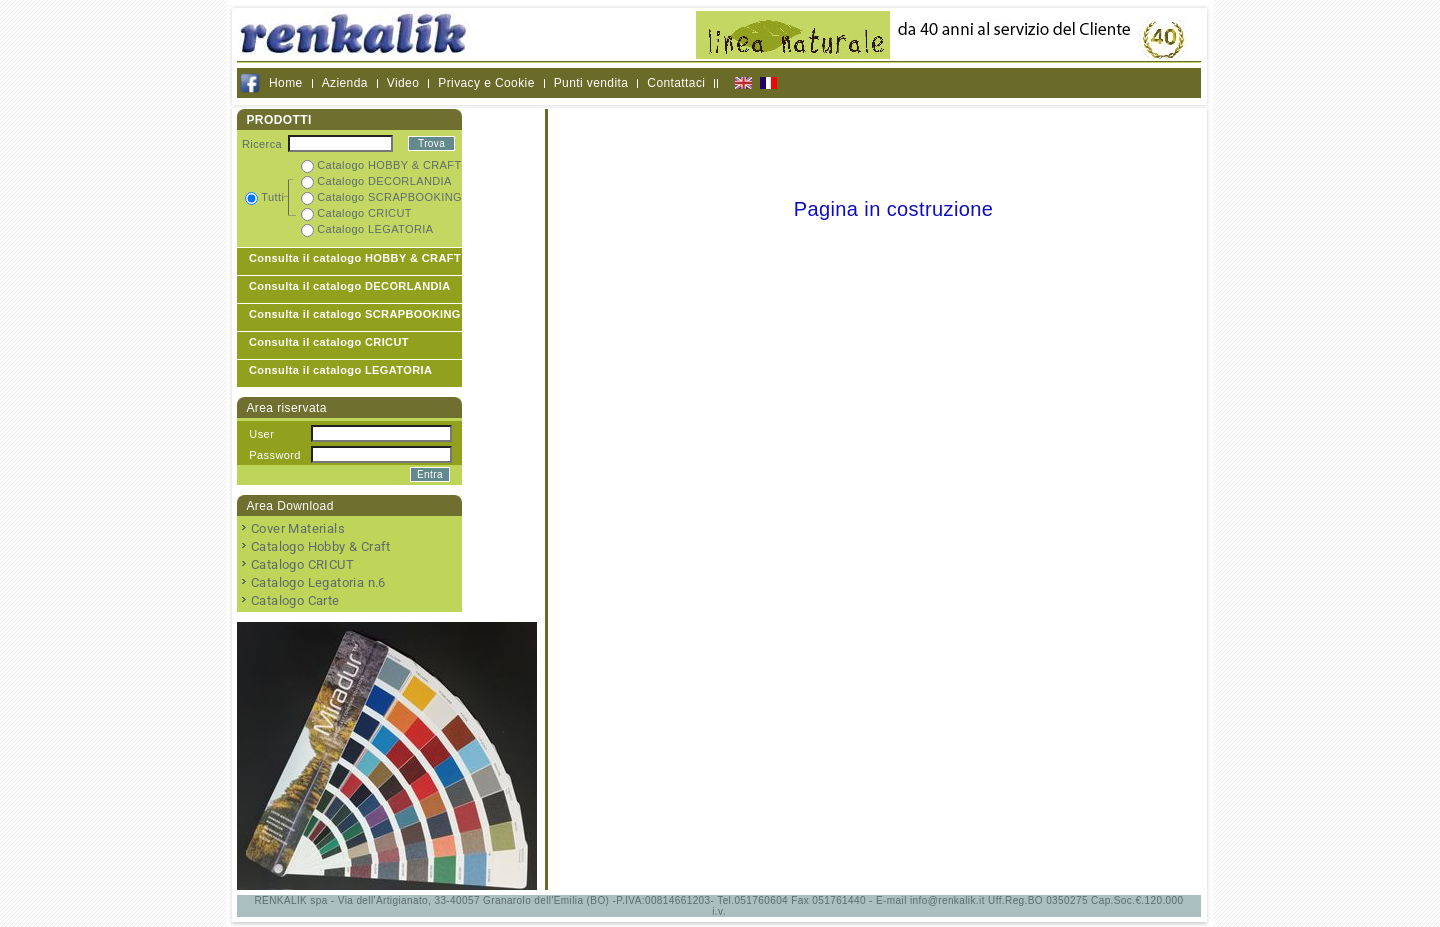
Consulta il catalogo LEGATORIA (340, 370)
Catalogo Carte (295, 600)
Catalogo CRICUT (302, 564)
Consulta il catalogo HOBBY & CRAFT (355, 258)
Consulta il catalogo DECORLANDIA (350, 286)
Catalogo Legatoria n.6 (318, 582)
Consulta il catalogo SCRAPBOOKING (355, 314)
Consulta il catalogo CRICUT (329, 342)
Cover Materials (298, 528)
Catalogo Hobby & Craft (321, 546)
